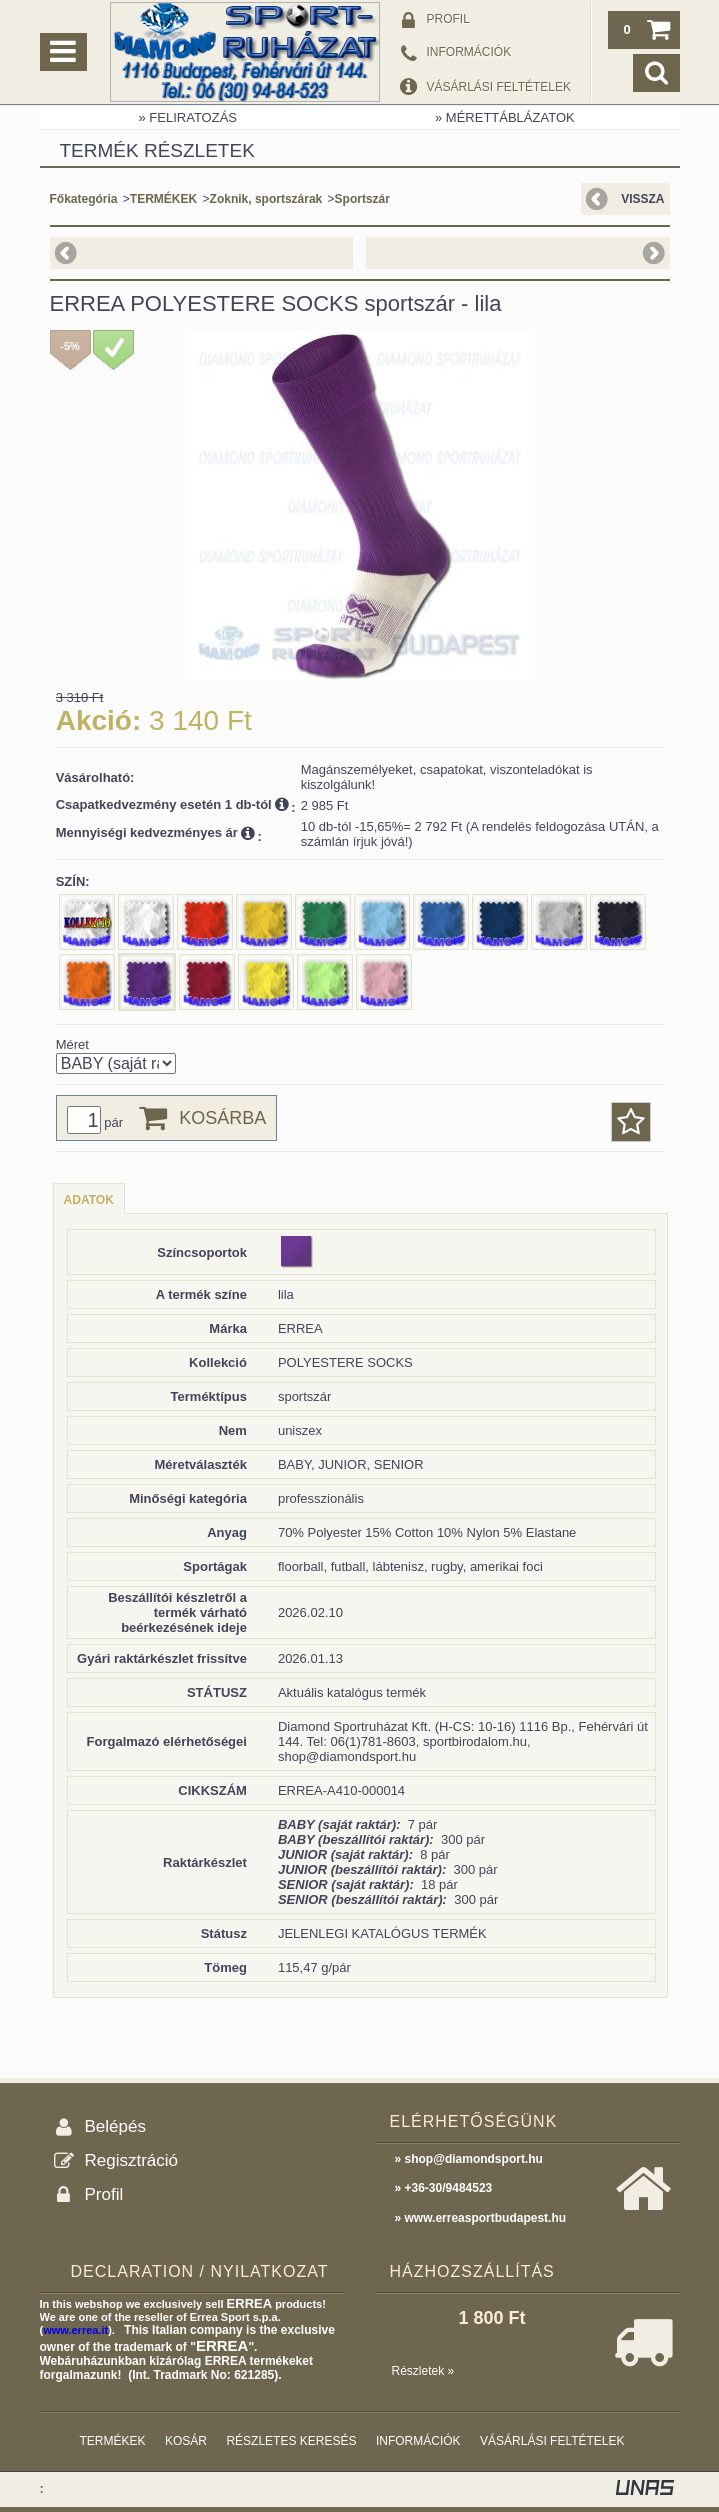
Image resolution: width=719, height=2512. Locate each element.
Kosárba (222, 1118)
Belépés (115, 2126)
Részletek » (423, 2371)
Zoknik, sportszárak (266, 199)
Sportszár (362, 199)
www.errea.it (75, 2330)
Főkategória (84, 199)
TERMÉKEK (163, 199)
